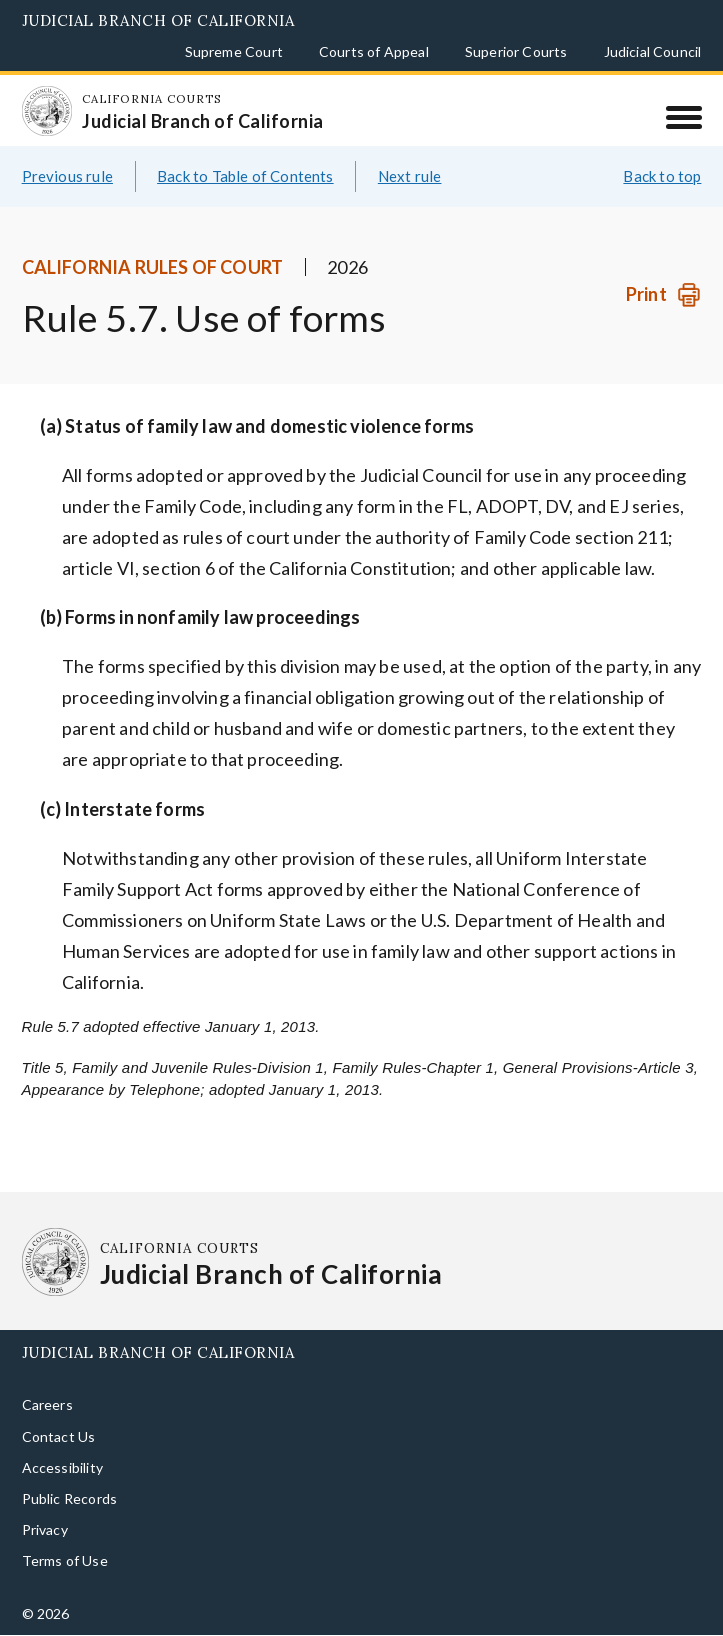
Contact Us (59, 1436)
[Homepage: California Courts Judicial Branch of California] (47, 111)
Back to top (662, 176)
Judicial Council (653, 51)
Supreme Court (234, 51)
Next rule (410, 176)
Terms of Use (65, 1560)
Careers (47, 1404)
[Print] (663, 294)
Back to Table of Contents (245, 176)
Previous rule (67, 176)
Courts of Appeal (374, 51)
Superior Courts (516, 51)
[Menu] (683, 117)
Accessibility (62, 1467)
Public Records (70, 1498)
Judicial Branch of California (158, 20)
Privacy (45, 1529)
